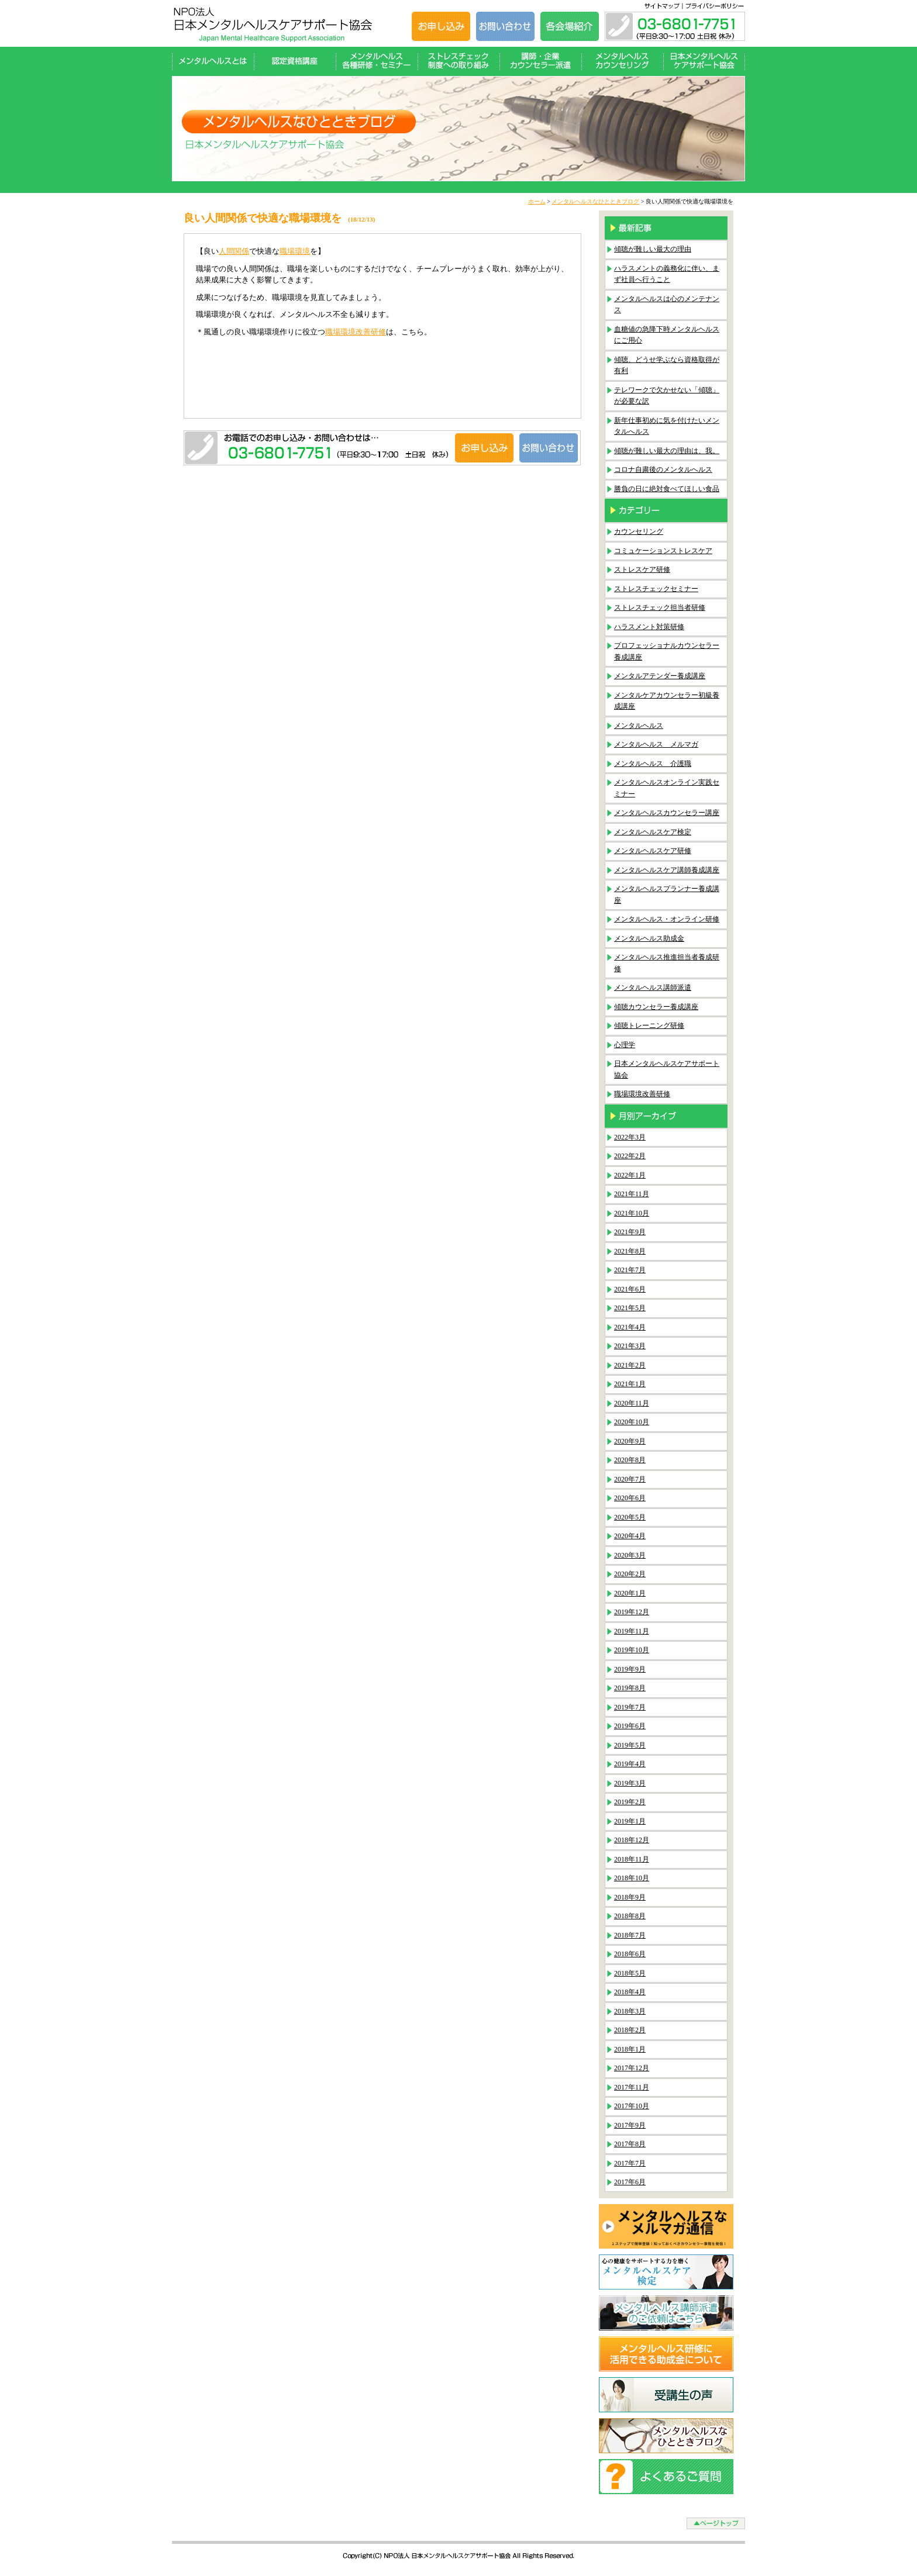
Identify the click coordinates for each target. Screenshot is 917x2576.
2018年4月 (630, 1992)
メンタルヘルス (638, 725)
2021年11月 (631, 1194)
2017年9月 (630, 2125)
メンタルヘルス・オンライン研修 (666, 919)
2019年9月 (630, 1669)
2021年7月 (630, 1270)
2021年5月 (630, 1308)
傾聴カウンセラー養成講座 (656, 1007)
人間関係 (234, 251)
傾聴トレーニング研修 (649, 1025)
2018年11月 (631, 1859)
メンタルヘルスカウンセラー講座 (666, 813)
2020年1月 (630, 1593)
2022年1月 (630, 1175)
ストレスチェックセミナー (656, 589)
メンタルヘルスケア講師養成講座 (666, 870)
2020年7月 (630, 1479)
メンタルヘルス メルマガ (656, 744)
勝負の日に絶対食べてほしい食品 (666, 489)
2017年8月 (630, 2144)
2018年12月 (631, 1840)
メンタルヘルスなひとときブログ (595, 201)
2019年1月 (630, 1821)
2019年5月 (630, 1745)
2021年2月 (630, 1365)
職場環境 (295, 251)
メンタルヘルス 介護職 (652, 763)
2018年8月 (630, 1916)
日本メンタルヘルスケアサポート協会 (704, 61)
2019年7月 (630, 1707)
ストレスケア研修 (642, 569)
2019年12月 (631, 1612)
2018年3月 (630, 2011)
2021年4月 (630, 1327)
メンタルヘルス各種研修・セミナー (377, 61)
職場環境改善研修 (355, 331)
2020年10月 (631, 1422)
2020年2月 (630, 1574)
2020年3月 (630, 1555)
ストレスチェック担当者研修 (659, 607)
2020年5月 (630, 1517)
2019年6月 (630, 1726)
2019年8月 (630, 1688)
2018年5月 (630, 1973)
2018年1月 (630, 2049)
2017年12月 (631, 2068)
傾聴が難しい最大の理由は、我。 (666, 451)
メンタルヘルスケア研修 (652, 851)
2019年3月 (630, 1783)
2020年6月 (630, 1498)
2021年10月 (631, 1213)
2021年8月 (630, 1251)
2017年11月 (631, 2087)
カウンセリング (638, 531)
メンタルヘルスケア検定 (652, 832)
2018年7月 (630, 1935)
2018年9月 (630, 1897)
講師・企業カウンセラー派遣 (540, 61)
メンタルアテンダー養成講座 (659, 676)
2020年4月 (630, 1536)
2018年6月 (630, 1954)
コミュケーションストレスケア (663, 551)
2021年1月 (630, 1384)
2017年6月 (630, 2182)
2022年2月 (630, 1156)
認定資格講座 (295, 61)
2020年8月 (630, 1460)
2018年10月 (631, 1878)
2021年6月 (630, 1289)
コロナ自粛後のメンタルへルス (663, 469)
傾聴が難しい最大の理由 (652, 249)
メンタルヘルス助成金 (649, 938)
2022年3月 (630, 1137)
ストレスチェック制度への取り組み (458, 61)
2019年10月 (631, 1650)
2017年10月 (631, 2106)
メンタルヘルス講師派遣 (652, 987)
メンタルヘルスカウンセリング (622, 61)
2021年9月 (630, 1232)
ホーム (537, 201)
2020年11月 (631, 1403)
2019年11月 (631, 1631)
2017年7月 (630, 2163)
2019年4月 (630, 1764)
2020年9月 (630, 1441)
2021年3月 (630, 1346)
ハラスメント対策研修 (649, 627)
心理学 (624, 1045)
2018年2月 (630, 2030)
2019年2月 (630, 1802)
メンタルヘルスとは (213, 61)
